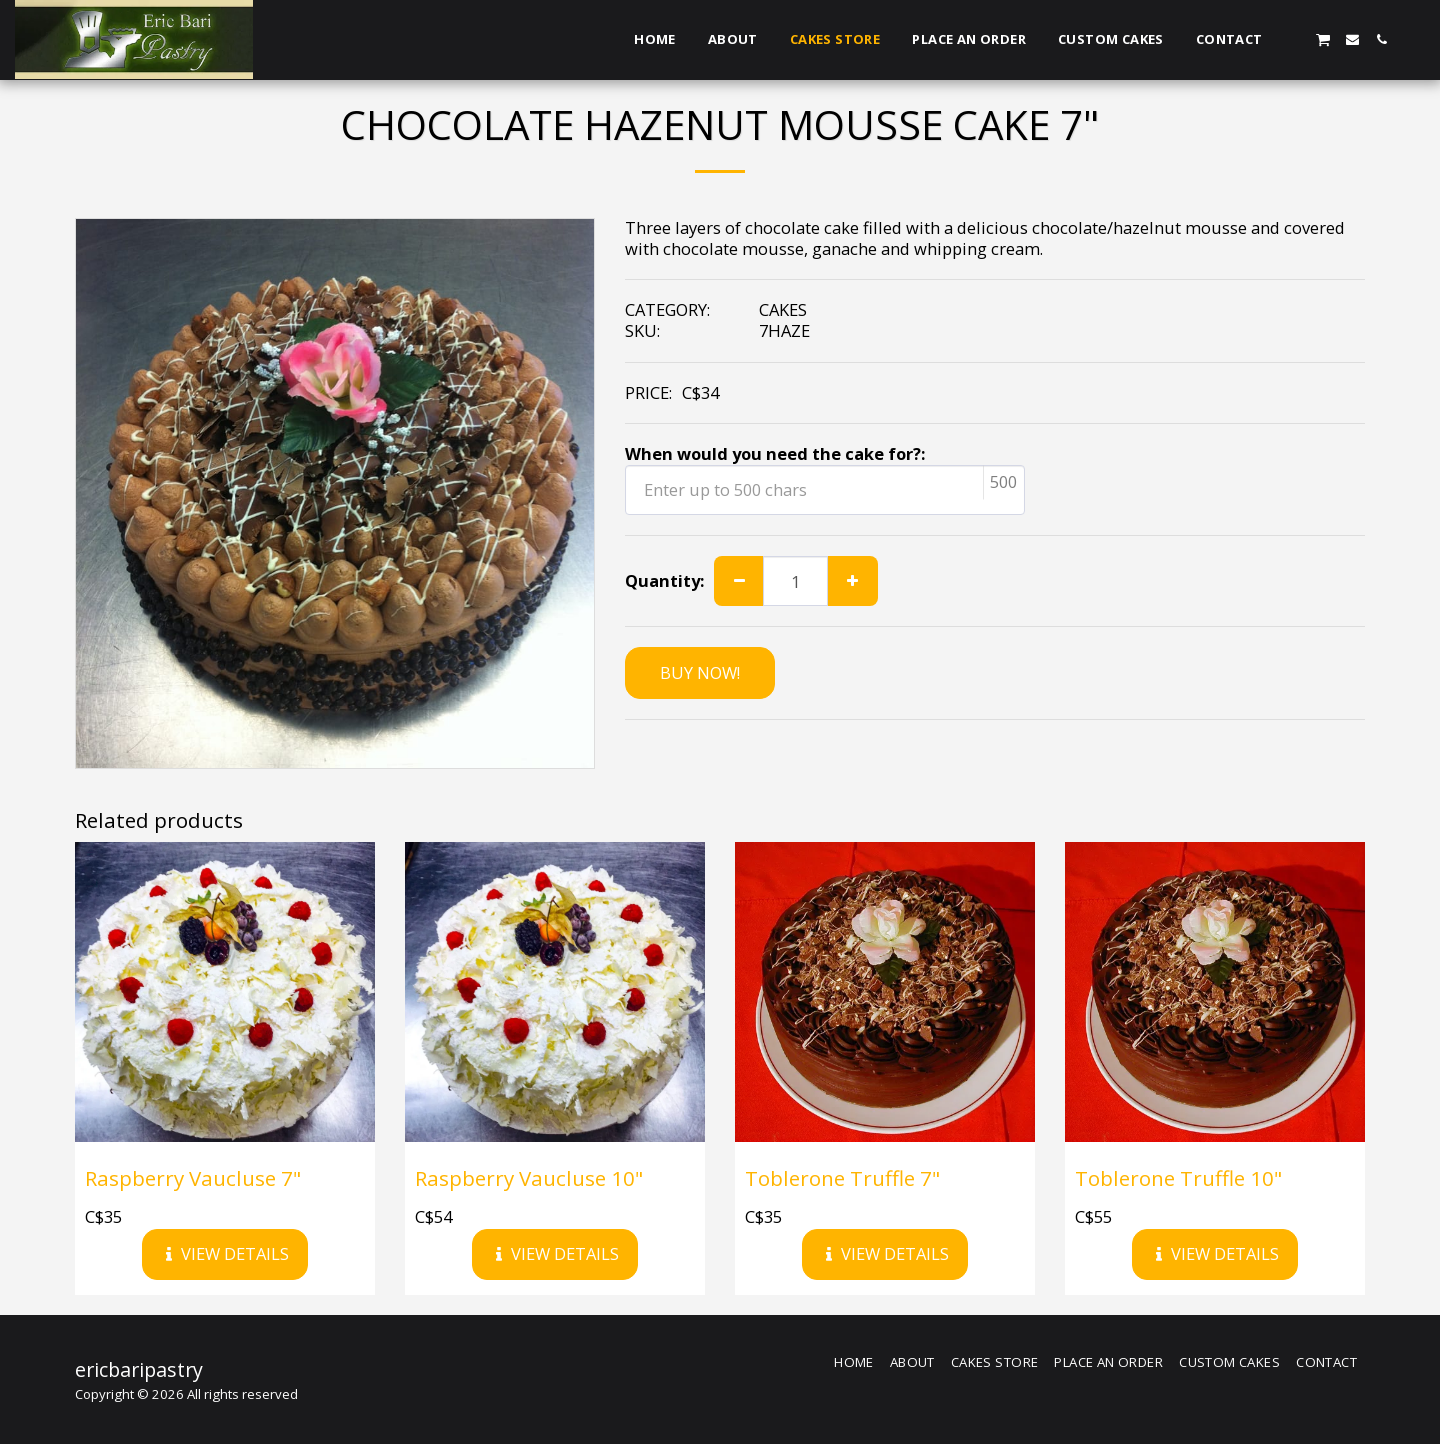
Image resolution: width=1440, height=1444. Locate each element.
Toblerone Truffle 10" (1178, 1178)
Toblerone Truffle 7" (842, 1178)
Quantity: (664, 581)
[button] (1293, 39)
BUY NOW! (700, 672)
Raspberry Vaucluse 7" (193, 1178)
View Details (225, 1253)
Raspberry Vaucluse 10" (529, 1178)
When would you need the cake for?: (775, 454)
